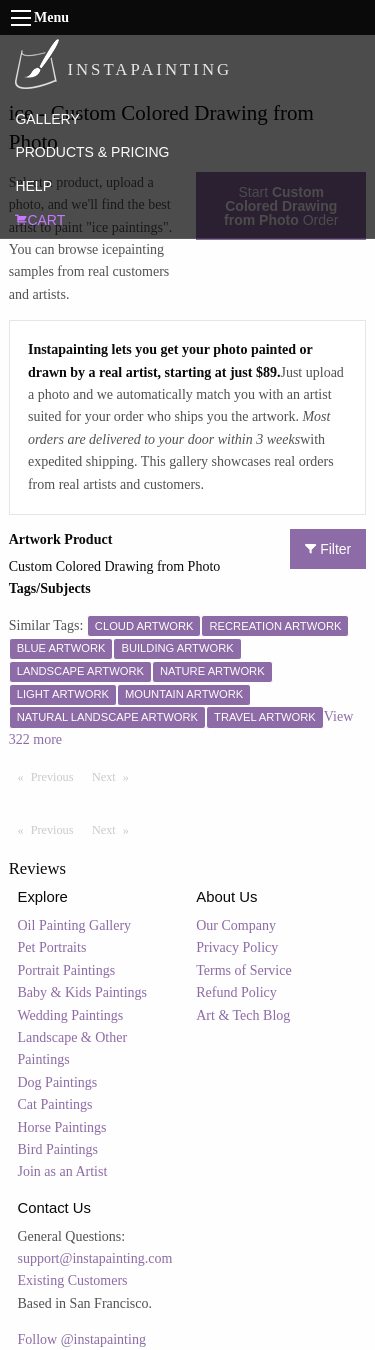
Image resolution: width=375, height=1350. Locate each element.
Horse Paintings (62, 1127)
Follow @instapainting (82, 1339)
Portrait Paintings (67, 970)
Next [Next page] (115, 776)
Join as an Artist (63, 1171)
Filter (328, 549)
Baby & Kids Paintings (83, 992)
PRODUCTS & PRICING (92, 152)
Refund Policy (236, 992)
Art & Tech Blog (243, 1015)
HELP (33, 186)
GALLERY (47, 119)
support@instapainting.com (95, 1258)
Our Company (236, 925)
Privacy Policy (237, 947)
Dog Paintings (58, 1082)
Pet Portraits (52, 947)
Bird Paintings (58, 1149)
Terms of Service (243, 970)
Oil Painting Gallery (75, 925)
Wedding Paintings (71, 1015)
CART (40, 220)
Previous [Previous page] (57, 776)
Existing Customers (73, 1280)
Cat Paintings (55, 1104)
